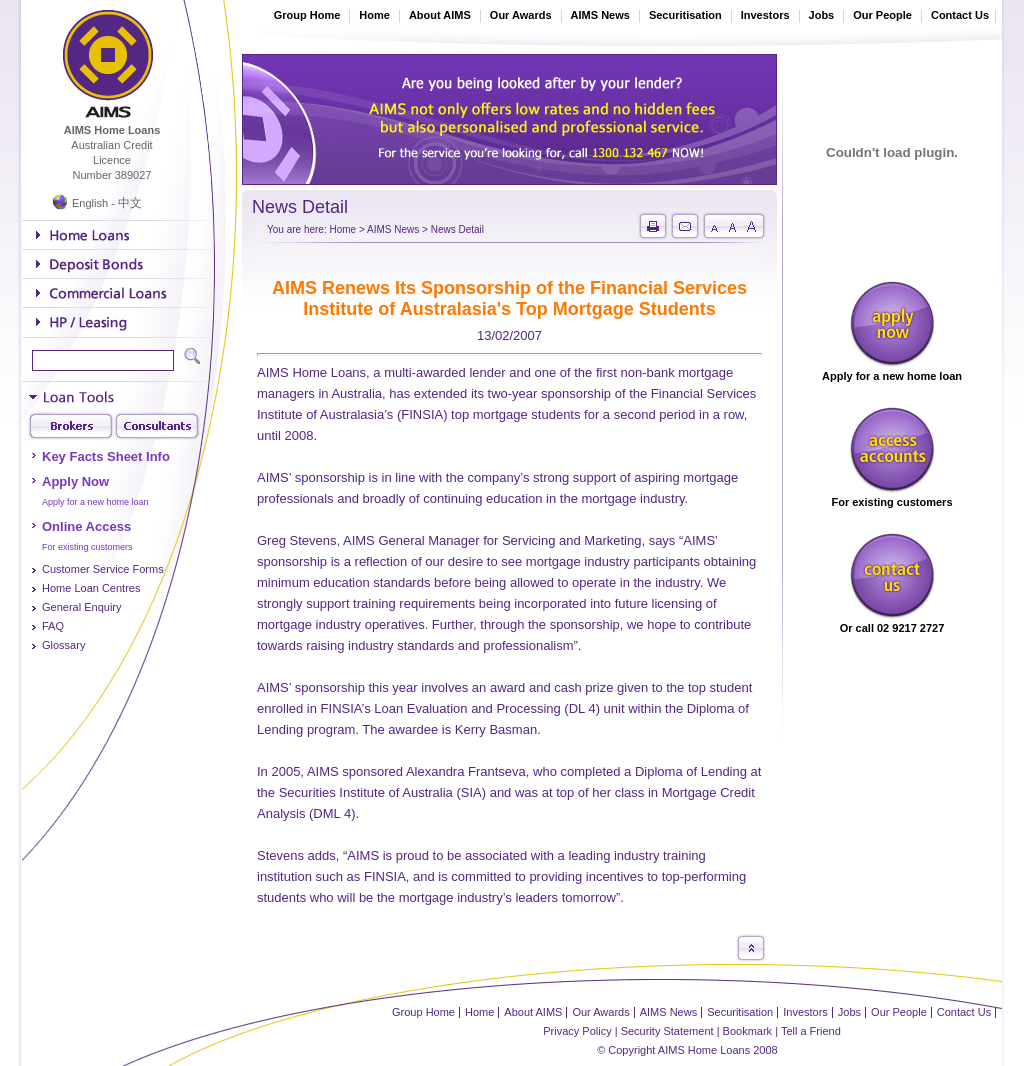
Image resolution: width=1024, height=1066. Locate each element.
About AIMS (440, 15)
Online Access (86, 526)
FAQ (53, 626)
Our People (882, 15)
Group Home (307, 15)
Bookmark (748, 1031)
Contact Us (960, 15)
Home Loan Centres (91, 588)
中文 (130, 203)
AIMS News (600, 15)
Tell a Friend (811, 1031)
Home (374, 15)
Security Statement (667, 1031)
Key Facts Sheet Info (106, 456)
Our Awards (521, 15)
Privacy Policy (577, 1031)
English (90, 203)
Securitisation (685, 15)
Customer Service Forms (103, 569)
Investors (765, 15)
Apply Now (75, 481)
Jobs (822, 15)
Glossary (63, 645)
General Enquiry (82, 607)
